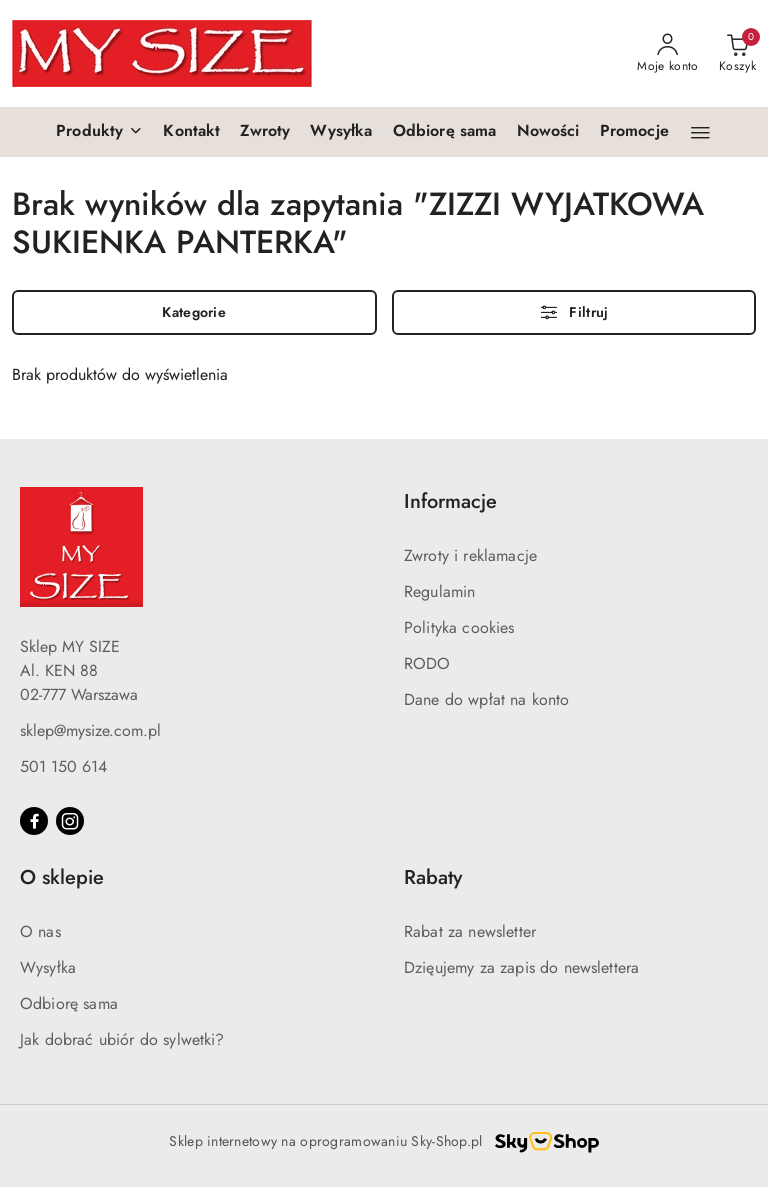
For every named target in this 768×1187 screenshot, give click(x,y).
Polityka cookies (459, 627)
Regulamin (439, 591)
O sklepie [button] (62, 877)
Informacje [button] (450, 501)
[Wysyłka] (341, 132)
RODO (427, 663)
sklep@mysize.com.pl (90, 730)
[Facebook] (34, 821)
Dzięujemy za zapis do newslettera (521, 967)
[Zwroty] (265, 132)
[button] (99, 132)
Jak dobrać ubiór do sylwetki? (122, 1039)
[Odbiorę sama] (445, 132)
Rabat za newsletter (470, 931)
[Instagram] (70, 821)
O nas (40, 931)
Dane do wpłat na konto (487, 699)
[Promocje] (634, 132)
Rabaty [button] (433, 877)
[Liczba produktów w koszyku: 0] (737, 54)
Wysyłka (48, 967)
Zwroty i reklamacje (470, 555)
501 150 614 (63, 766)
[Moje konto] (668, 54)
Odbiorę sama (69, 1003)
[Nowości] (548, 132)
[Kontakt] (191, 132)
